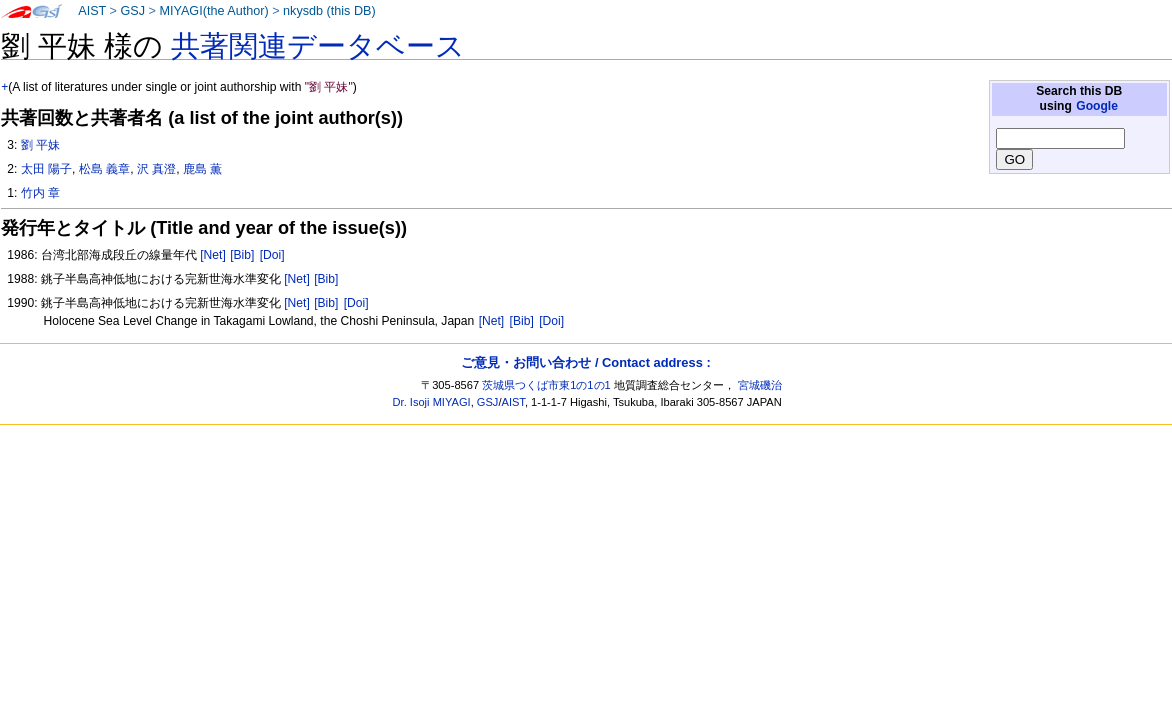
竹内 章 (40, 193)
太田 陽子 (46, 169)
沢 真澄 (156, 169)
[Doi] (272, 255)
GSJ (132, 11)
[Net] (213, 255)
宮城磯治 (760, 385)
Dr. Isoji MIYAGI (432, 402)
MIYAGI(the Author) (213, 11)
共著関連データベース (318, 46)
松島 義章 (104, 169)
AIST (92, 11)
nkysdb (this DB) (329, 11)
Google (1097, 106)
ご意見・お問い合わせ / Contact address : (585, 362)
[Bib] (242, 255)
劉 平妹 (40, 145)
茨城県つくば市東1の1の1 (546, 385)
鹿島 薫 (202, 169)
